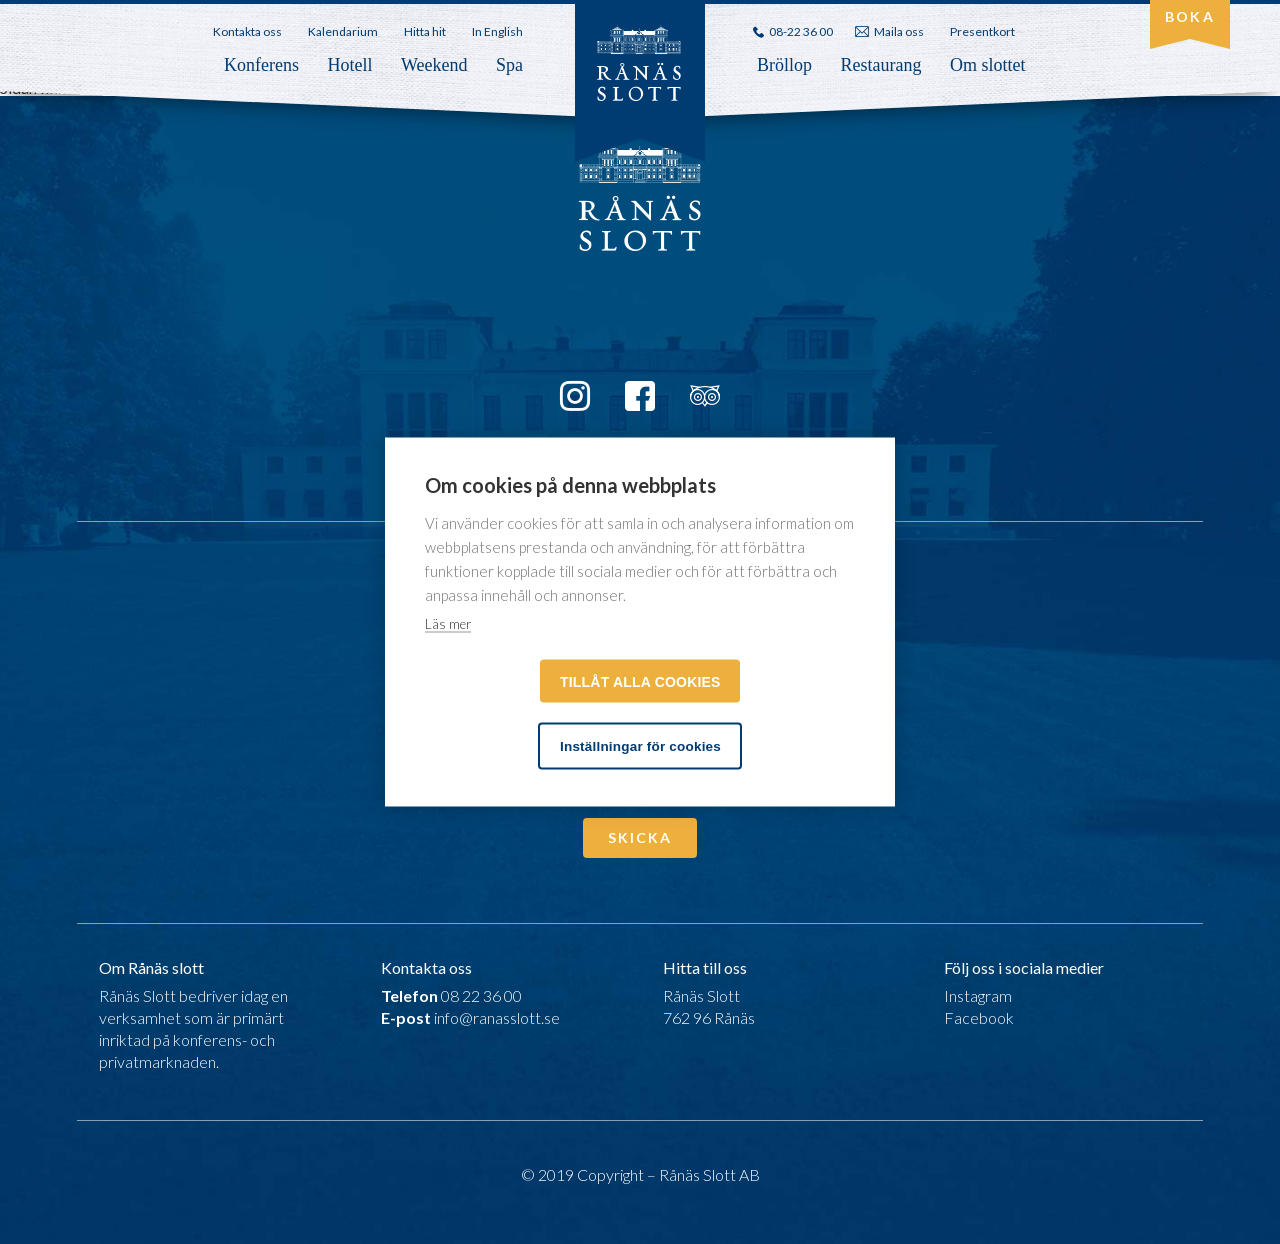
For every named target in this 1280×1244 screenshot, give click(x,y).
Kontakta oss (247, 31)
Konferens (261, 65)
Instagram (978, 995)
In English (497, 31)
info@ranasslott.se (497, 1017)
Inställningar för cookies (640, 746)
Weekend (434, 65)
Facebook (979, 1017)
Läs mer (448, 624)
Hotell (349, 65)
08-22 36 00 (801, 31)
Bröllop (784, 65)
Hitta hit (425, 31)
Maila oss (899, 31)
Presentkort (982, 31)
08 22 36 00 (481, 995)
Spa (509, 65)
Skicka (640, 837)
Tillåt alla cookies (640, 682)
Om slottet (988, 65)
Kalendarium (343, 31)
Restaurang (881, 65)
